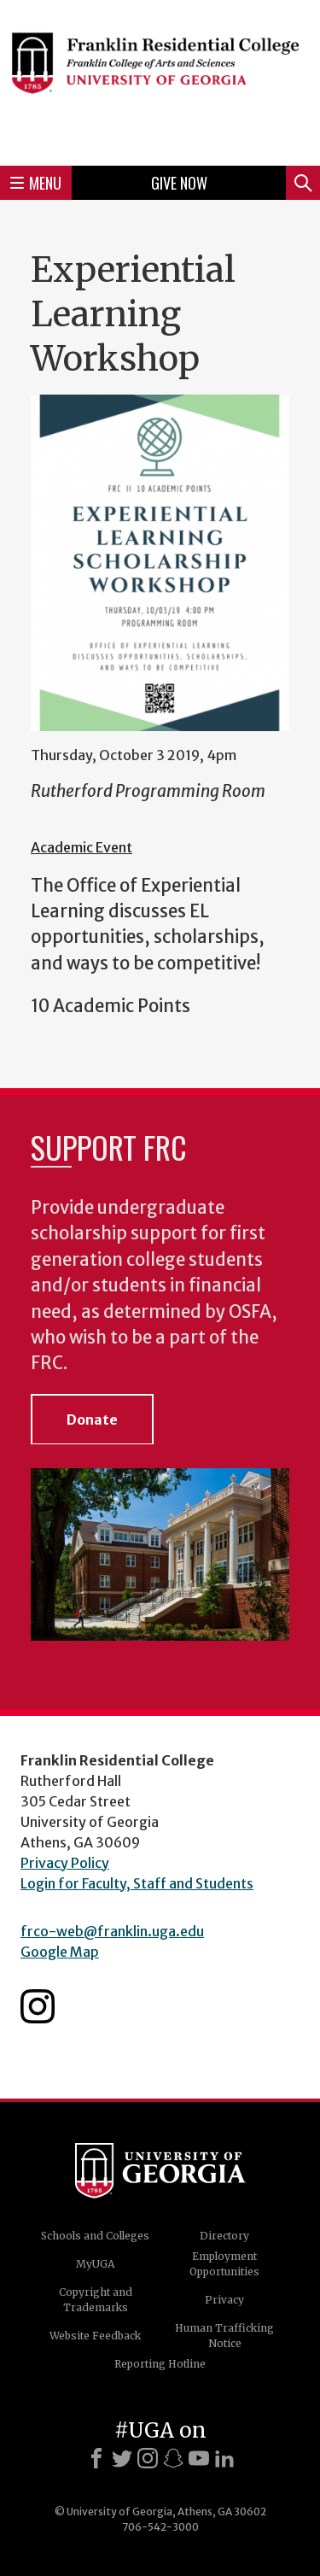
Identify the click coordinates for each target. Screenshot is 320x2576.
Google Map (59, 1951)
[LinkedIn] (224, 2458)
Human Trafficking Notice (224, 2335)
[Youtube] (199, 2458)
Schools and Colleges (95, 2235)
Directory (224, 2235)
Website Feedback (95, 2335)
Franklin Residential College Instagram (37, 2006)
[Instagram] (147, 2458)
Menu (35, 183)
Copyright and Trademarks (95, 2300)
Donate (92, 1419)
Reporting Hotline (160, 2363)
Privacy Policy (64, 1862)
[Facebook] (96, 2458)
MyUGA (95, 2263)
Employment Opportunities (224, 2264)
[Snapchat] (173, 2458)
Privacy (224, 2299)
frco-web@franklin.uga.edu (112, 1931)
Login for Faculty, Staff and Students (136, 1883)
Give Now (179, 183)
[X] (122, 2458)
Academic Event (81, 847)
